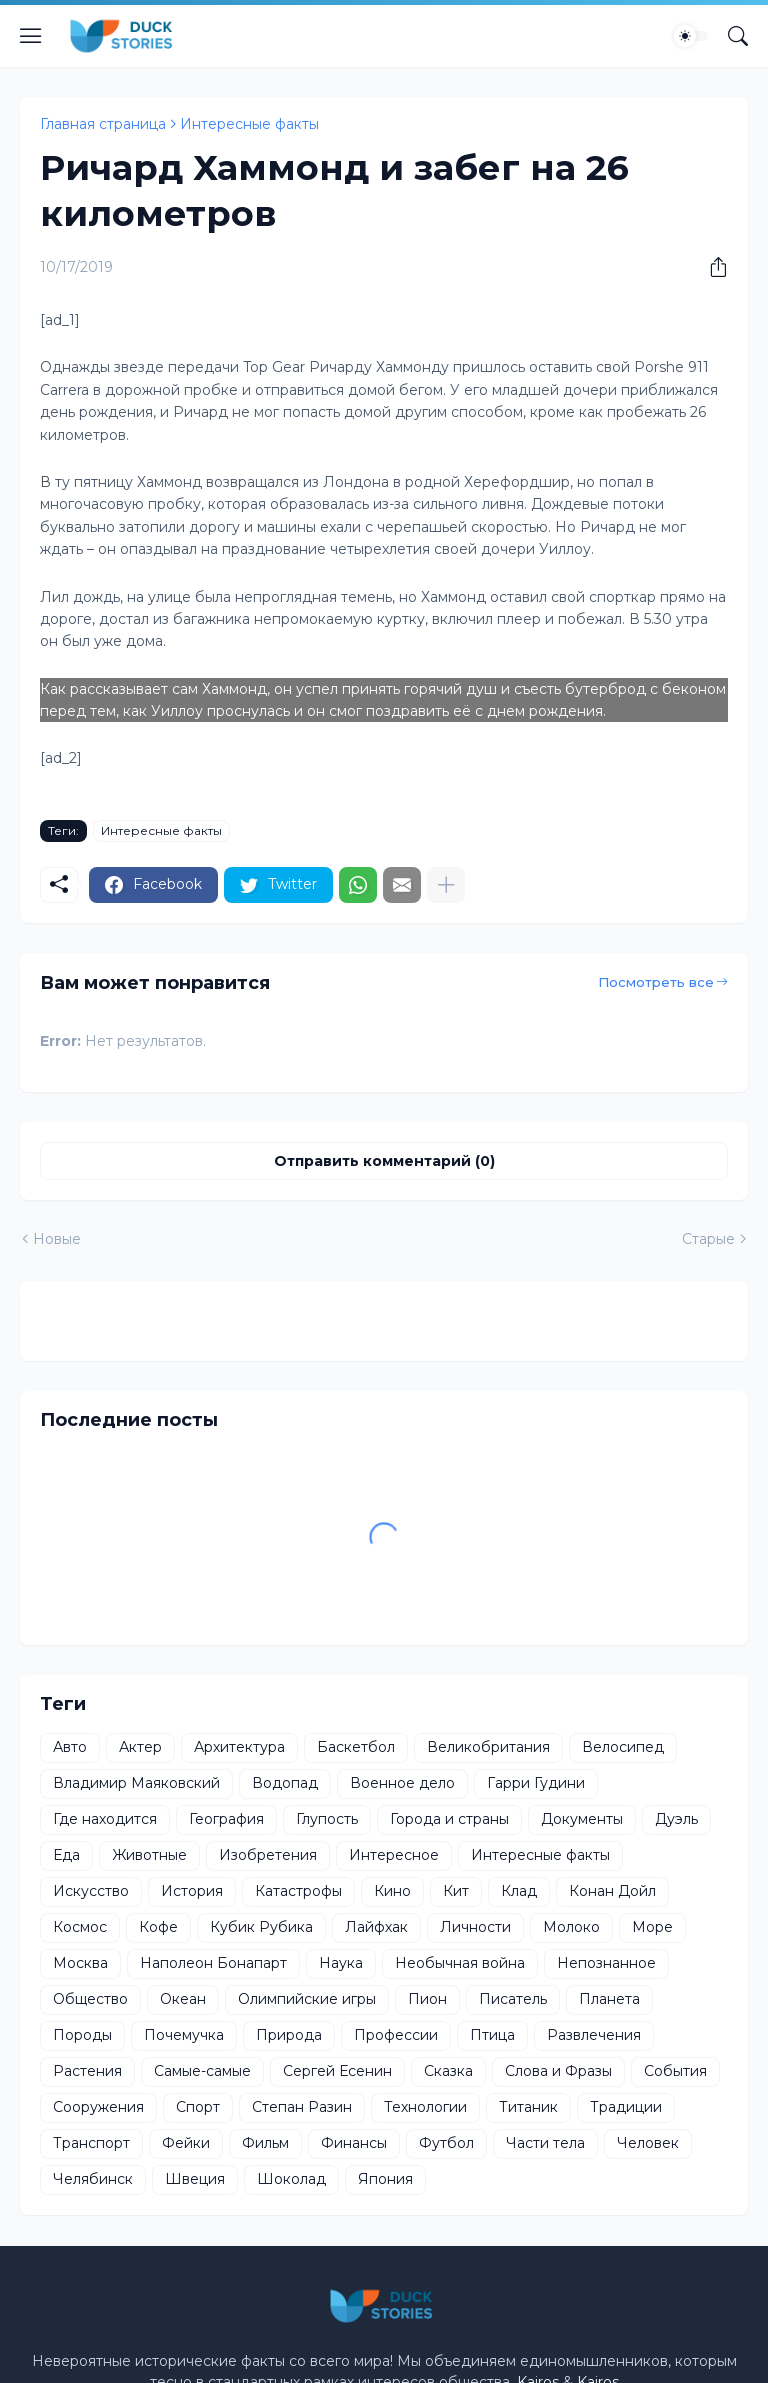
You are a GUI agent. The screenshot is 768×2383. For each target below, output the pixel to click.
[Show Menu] (31, 36)
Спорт (198, 2107)
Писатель (513, 1999)
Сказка (448, 2071)
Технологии (425, 2107)
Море (652, 1927)
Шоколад (291, 2179)
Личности (475, 1927)
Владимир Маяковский (136, 1783)
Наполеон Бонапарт (213, 1963)
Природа (289, 2035)
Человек (648, 2143)
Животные (149, 1855)
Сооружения (98, 2107)
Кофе (158, 1927)
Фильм (265, 2143)
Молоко (571, 1927)
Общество (90, 1999)
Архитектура (239, 1747)
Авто (70, 1747)
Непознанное (606, 1963)
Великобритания (488, 1747)
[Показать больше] (446, 885)
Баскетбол (356, 1747)
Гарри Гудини (536, 1783)
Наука (341, 1963)
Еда (66, 1855)
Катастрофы (298, 1891)
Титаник (528, 2107)
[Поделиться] (711, 267)
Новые (57, 1239)
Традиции (626, 2107)
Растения (87, 2071)
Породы (82, 2035)
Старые (708, 1239)
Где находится (105, 1819)
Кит (456, 1891)
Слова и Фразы (558, 2071)
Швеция (195, 2179)
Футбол (446, 2143)
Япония (385, 2179)
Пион (427, 1999)
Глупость (327, 1819)
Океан (183, 1999)
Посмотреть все (656, 982)
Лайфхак (376, 1927)
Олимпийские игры (307, 1999)
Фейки (186, 2143)
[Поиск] (738, 36)
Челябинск (93, 2179)
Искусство (91, 1891)
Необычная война (460, 1963)
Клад (519, 1891)
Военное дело (402, 1783)
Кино (392, 1891)
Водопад (285, 1783)
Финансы (354, 2143)
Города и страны (449, 1819)
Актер (140, 1747)
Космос (80, 1927)
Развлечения (594, 2035)
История (192, 1891)
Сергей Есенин (337, 2071)
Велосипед (623, 1747)
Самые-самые (202, 2071)
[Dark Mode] (691, 36)
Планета (609, 1999)
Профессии (396, 2035)
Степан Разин (302, 2107)
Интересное (394, 1855)
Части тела (545, 2143)
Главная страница (103, 124)
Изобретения (268, 1855)
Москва (80, 1963)
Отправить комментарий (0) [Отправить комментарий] (384, 1161)
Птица (492, 2035)
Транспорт (91, 2143)
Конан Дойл (612, 1891)
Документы (582, 1819)
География (226, 1819)
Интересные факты (249, 124)
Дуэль (676, 1819)
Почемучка (184, 2035)
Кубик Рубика (261, 1927)
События (675, 2071)
